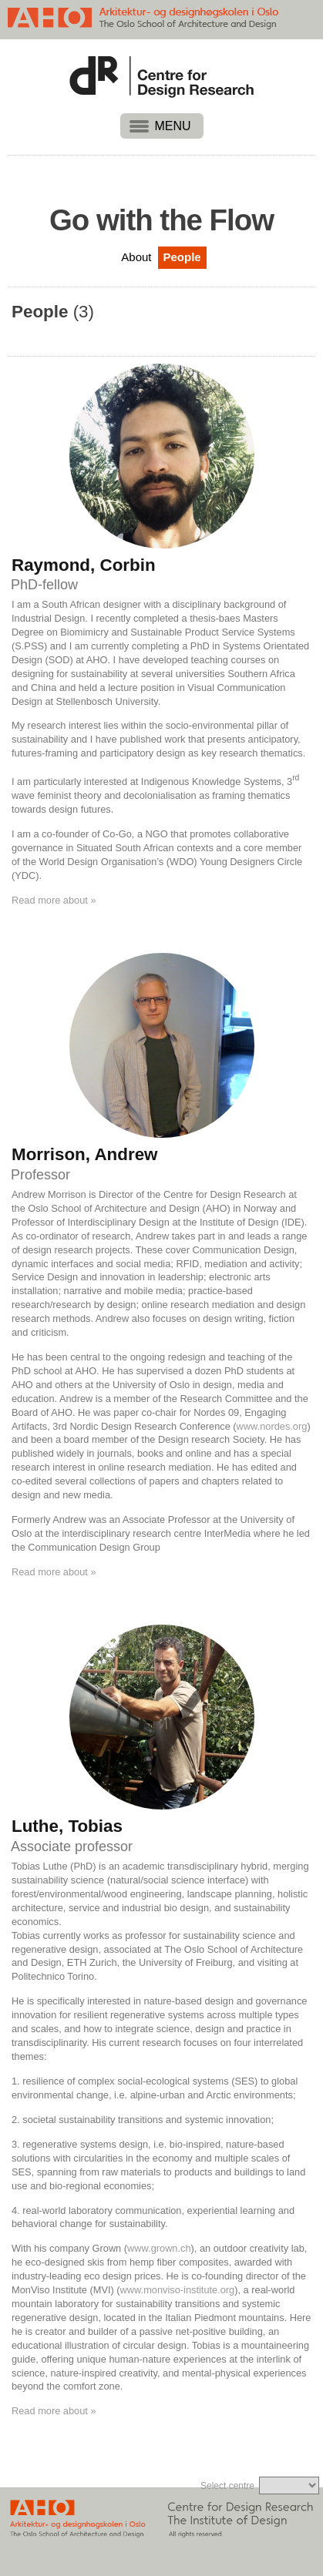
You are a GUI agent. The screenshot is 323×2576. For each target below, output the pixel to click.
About (136, 256)
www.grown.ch (159, 2248)
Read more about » (54, 900)
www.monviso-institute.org (177, 2290)
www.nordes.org (272, 1426)
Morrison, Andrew (85, 1154)
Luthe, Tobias (67, 1826)
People (182, 256)
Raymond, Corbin (84, 565)
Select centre (227, 2485)
